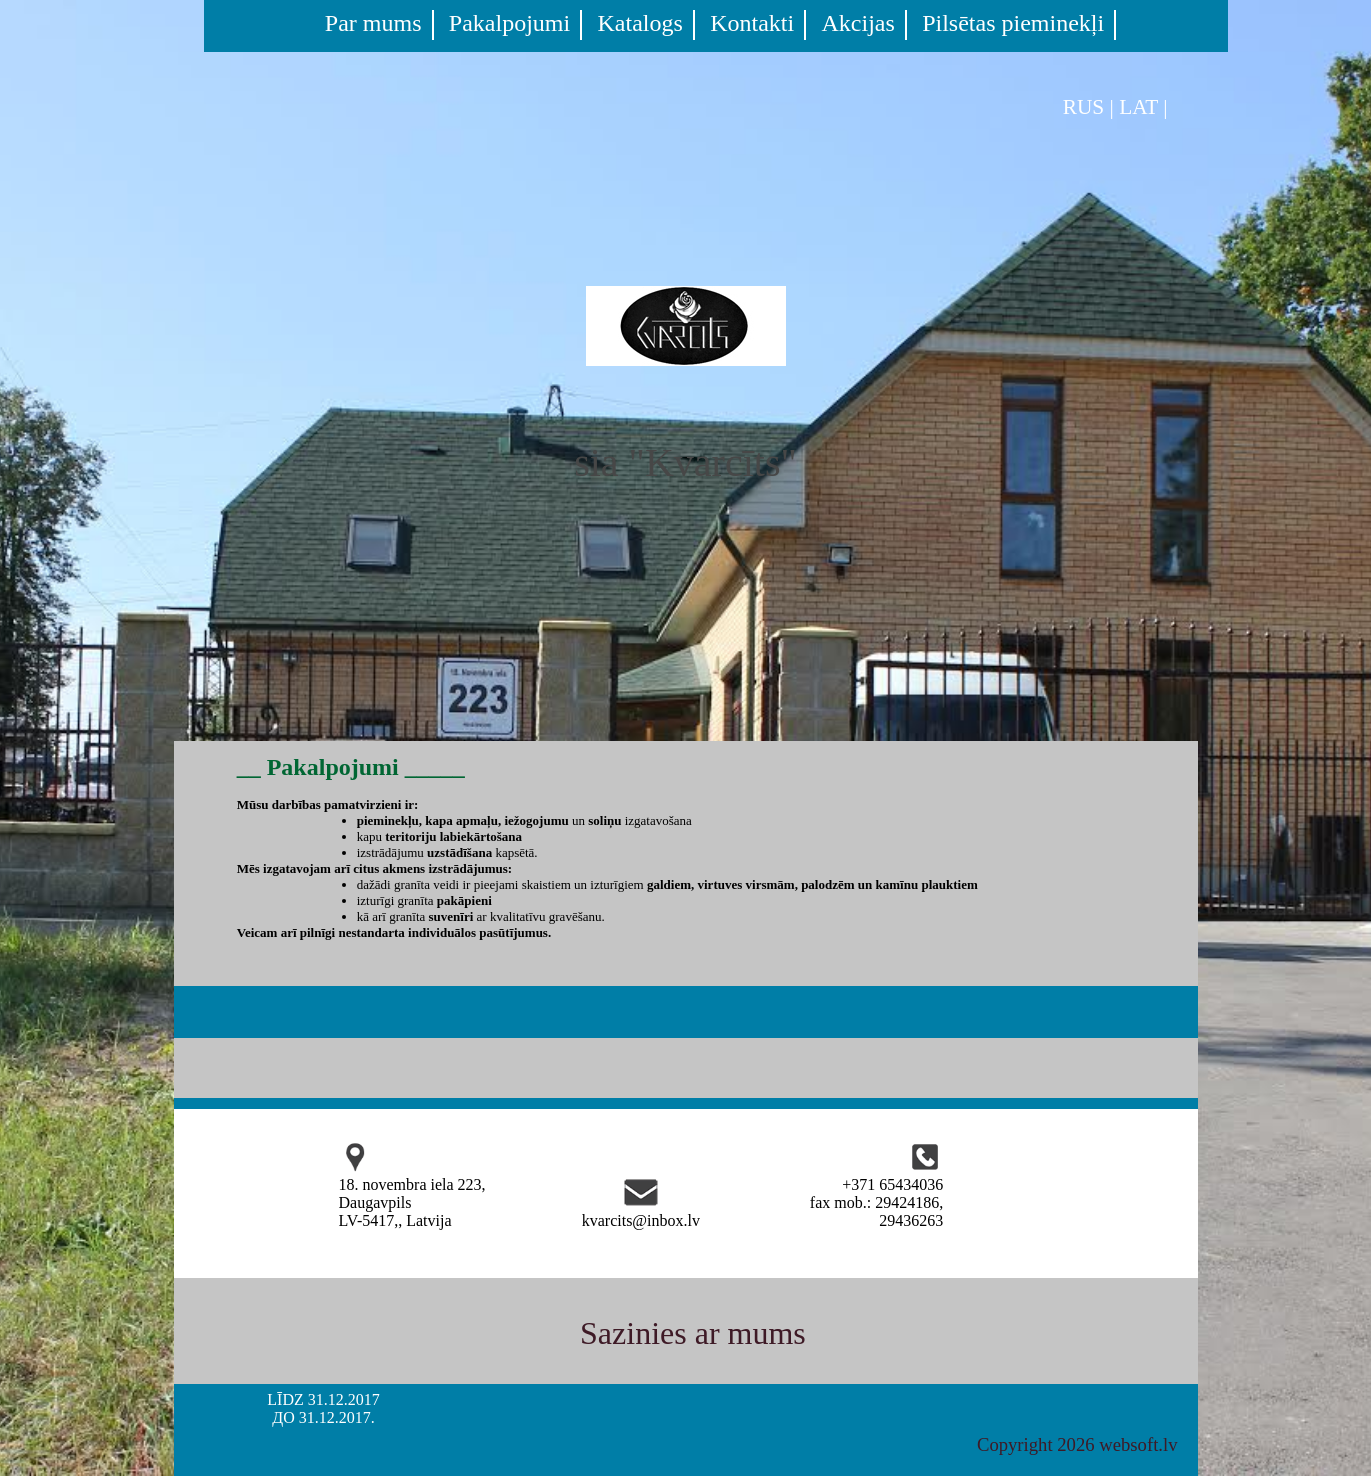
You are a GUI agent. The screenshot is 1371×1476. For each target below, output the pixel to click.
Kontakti (752, 23)
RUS (1084, 107)
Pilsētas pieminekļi (1013, 23)
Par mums (373, 23)
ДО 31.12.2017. (323, 1417)
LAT (1138, 107)
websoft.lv (1138, 1444)
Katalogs (640, 23)
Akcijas (858, 23)
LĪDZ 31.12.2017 (323, 1399)
